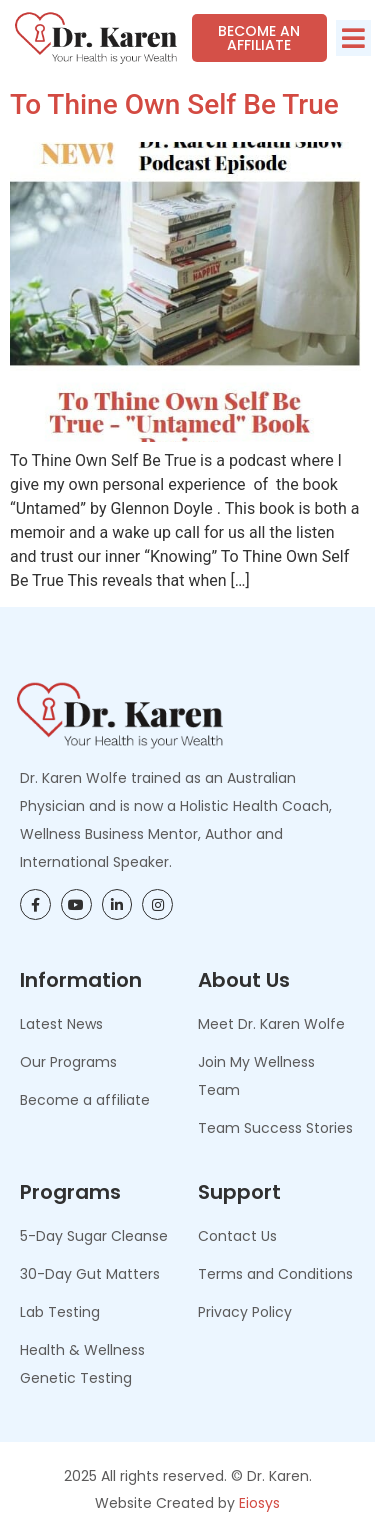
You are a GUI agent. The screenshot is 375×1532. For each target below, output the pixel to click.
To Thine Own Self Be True (174, 104)
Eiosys (259, 1503)
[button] (353, 38)
